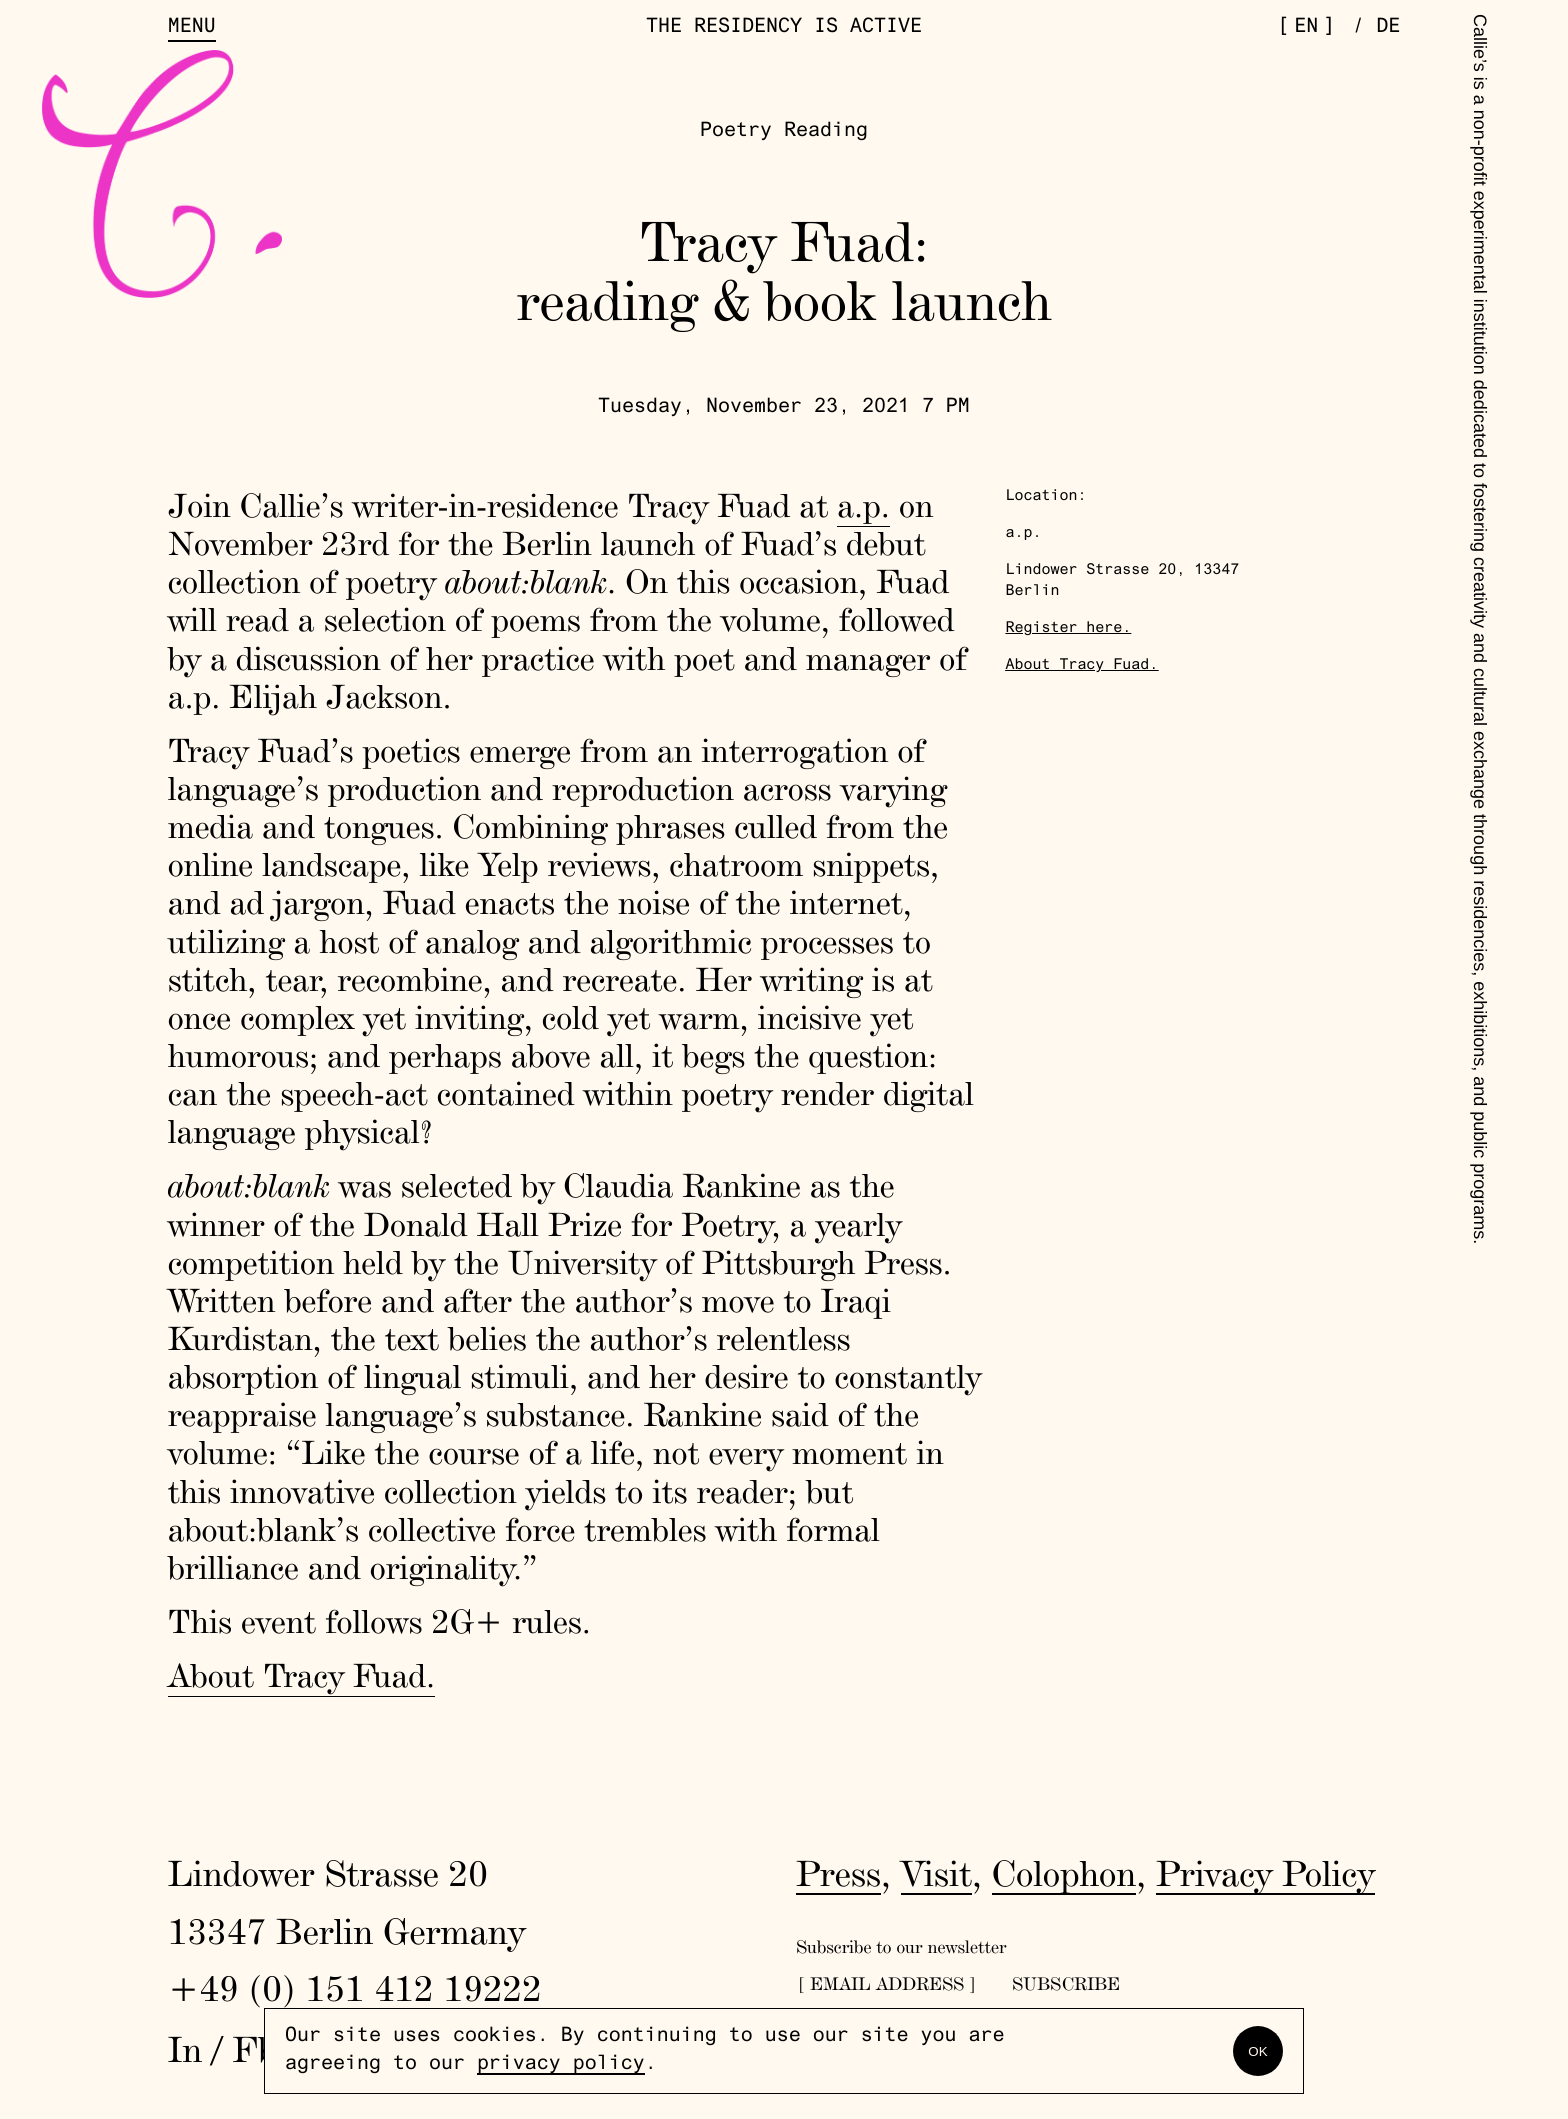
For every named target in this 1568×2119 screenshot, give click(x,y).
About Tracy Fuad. (301, 1675)
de (1388, 28)
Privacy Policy (1265, 1873)
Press (838, 1873)
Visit (936, 1873)
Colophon (1064, 1873)
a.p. (863, 505)
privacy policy (561, 2065)
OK (1257, 2051)
